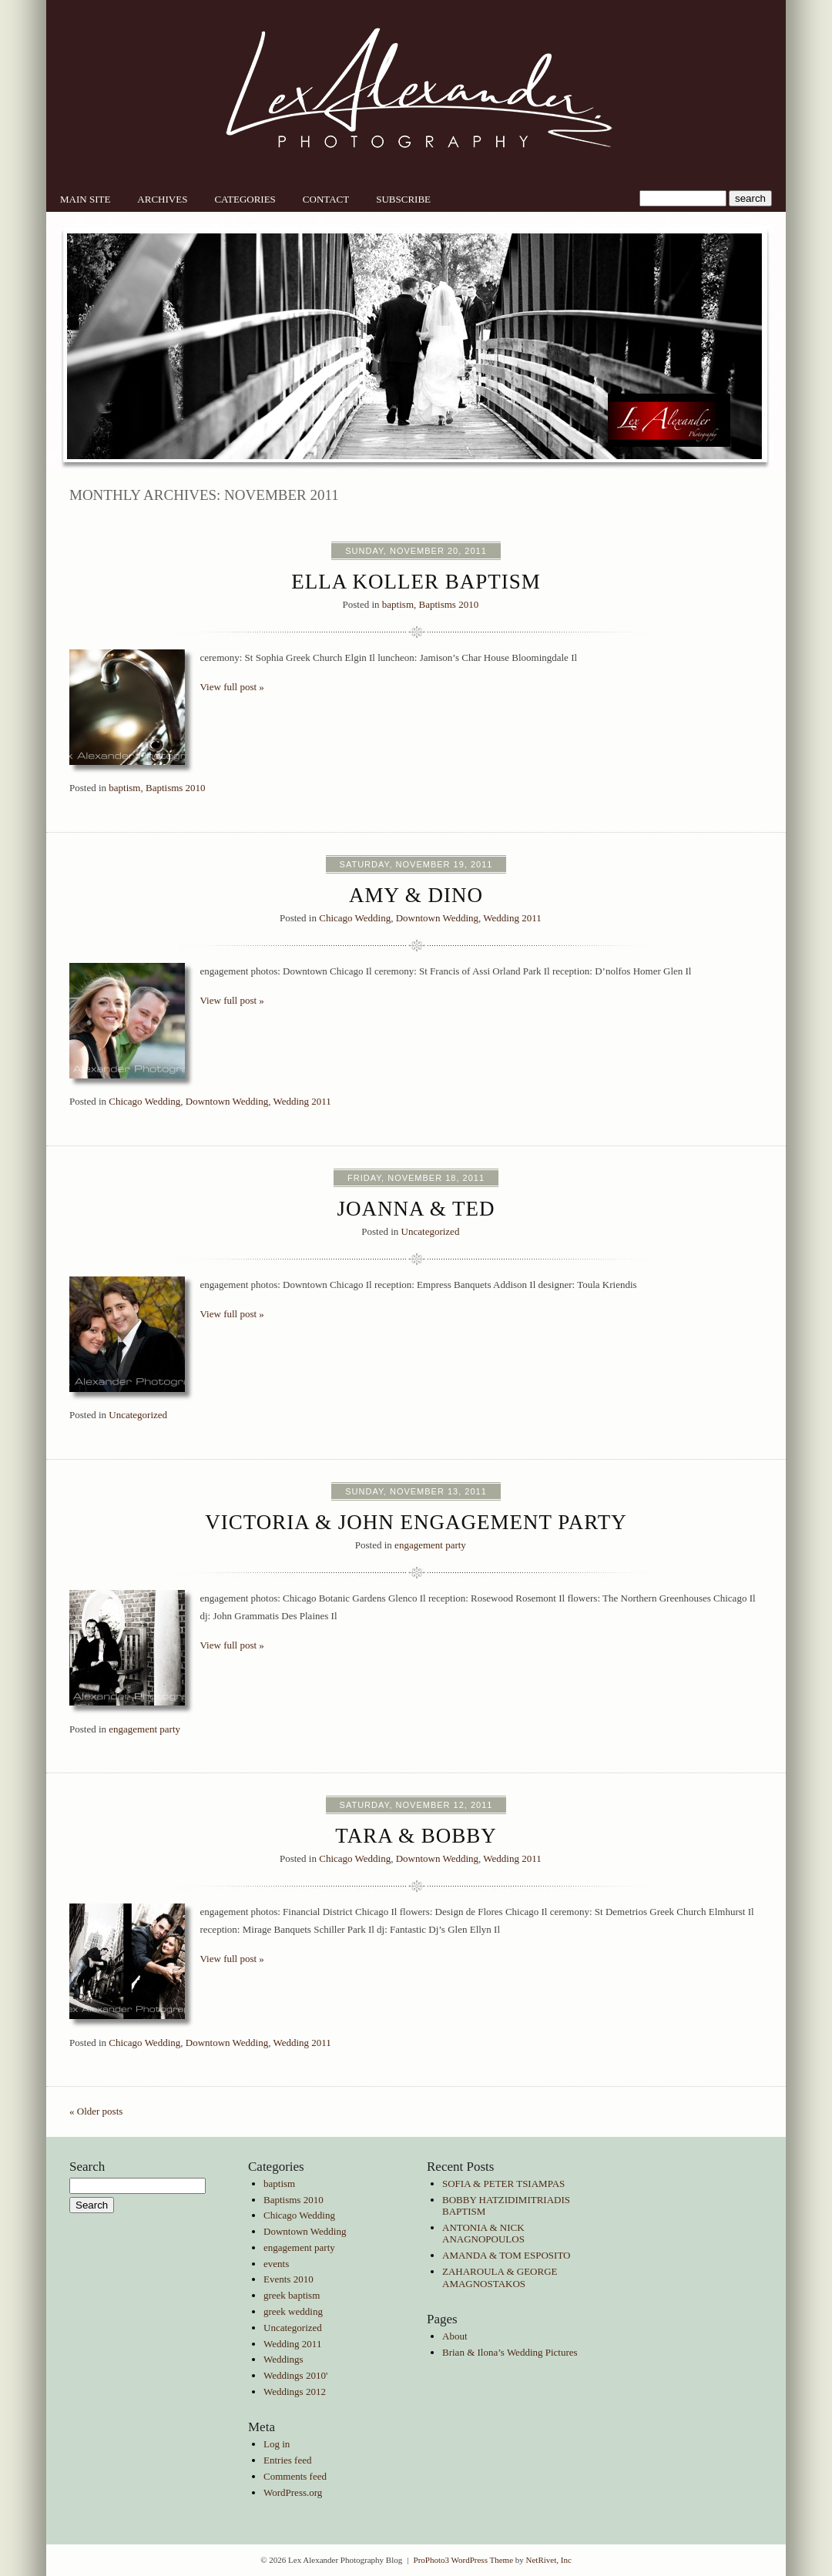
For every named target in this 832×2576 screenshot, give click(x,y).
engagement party (430, 1545)
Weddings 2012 (294, 2391)
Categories (244, 199)
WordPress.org (292, 2492)
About (455, 2336)
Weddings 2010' (295, 2375)
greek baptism (291, 2295)
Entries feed (287, 2460)
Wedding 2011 (512, 918)
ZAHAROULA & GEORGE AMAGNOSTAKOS (500, 2277)
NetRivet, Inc (549, 2559)
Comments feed (295, 2476)
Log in (276, 2444)
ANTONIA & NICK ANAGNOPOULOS (483, 2234)
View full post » (232, 687)
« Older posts (95, 2111)
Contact (326, 199)
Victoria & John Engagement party (415, 1522)
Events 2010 (288, 2279)
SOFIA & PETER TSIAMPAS (503, 2183)
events (276, 2263)
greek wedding (293, 2311)
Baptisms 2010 (449, 604)
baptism (398, 604)
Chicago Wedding (355, 918)
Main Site (85, 199)
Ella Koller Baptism (416, 581)
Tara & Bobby (415, 1835)
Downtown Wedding (437, 918)
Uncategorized (430, 1231)
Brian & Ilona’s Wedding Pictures (510, 2352)
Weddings (283, 2359)
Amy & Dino (416, 895)
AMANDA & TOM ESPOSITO (506, 2255)
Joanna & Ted (416, 1208)
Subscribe (403, 199)
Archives (162, 199)
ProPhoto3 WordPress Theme (464, 2559)
